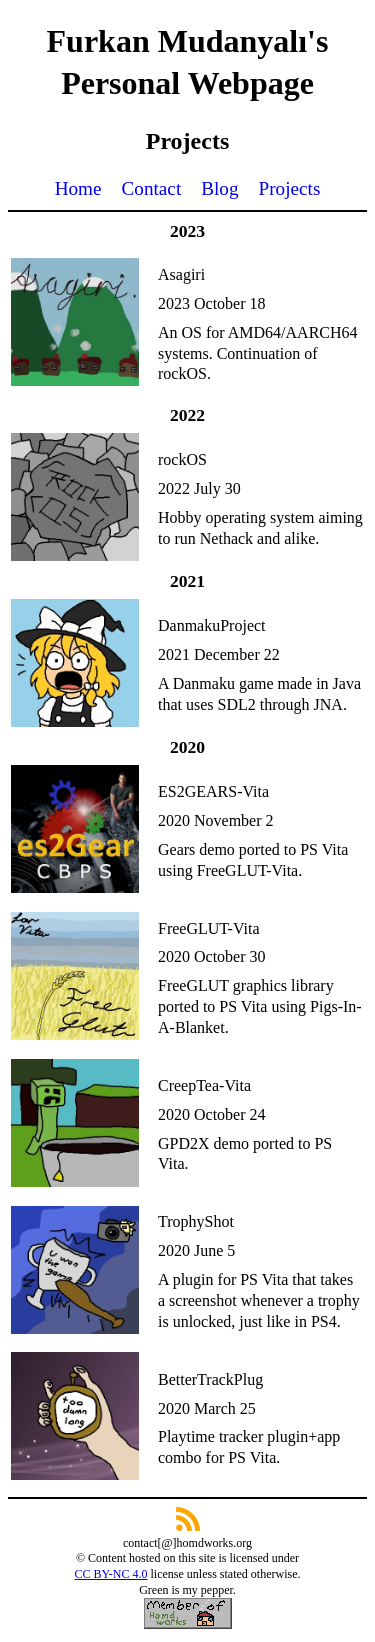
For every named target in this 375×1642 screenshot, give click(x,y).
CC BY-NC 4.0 (111, 1574)
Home (78, 188)
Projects (290, 188)
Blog (219, 188)
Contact (152, 188)
